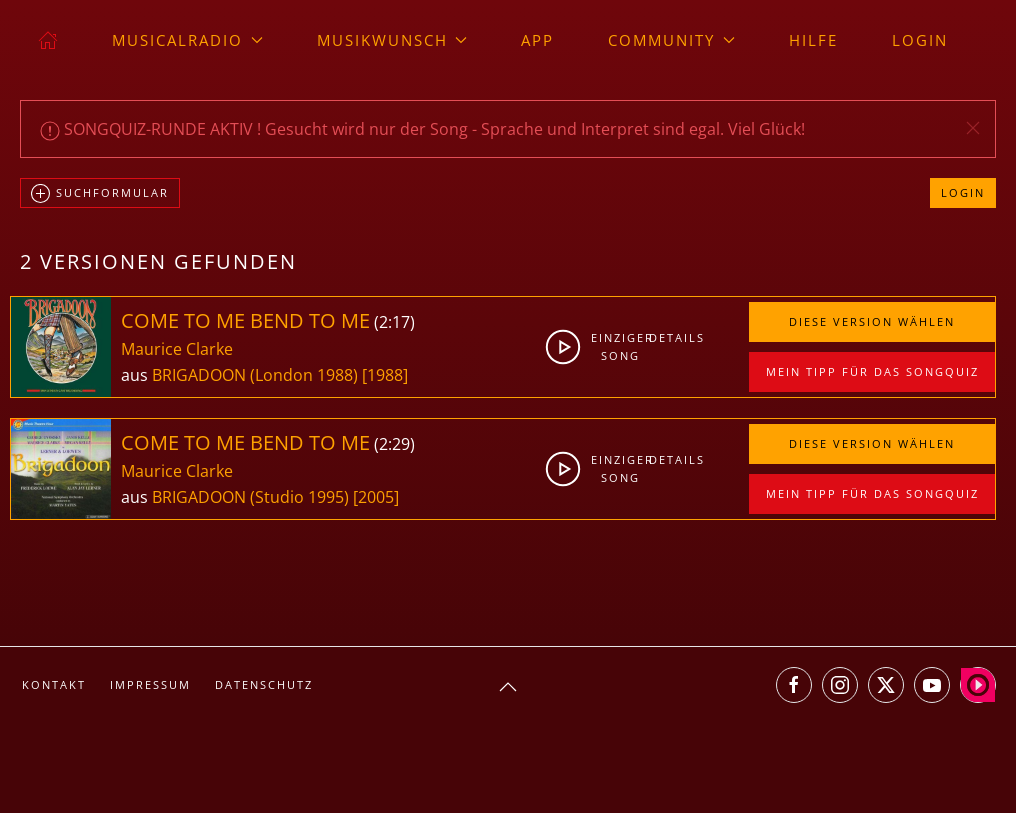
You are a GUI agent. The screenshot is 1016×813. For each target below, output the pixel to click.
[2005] (376, 497)
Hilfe (813, 40)
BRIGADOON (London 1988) (255, 375)
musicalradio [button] (187, 40)
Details (672, 337)
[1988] (385, 375)
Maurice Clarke (177, 349)
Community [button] (671, 40)
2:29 (394, 444)
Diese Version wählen (872, 321)
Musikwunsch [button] (392, 40)
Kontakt (54, 684)
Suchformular (100, 194)
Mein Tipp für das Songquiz (872, 371)
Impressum (150, 684)
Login (920, 40)
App (537, 40)
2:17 (394, 322)
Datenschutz (264, 684)
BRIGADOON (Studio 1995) (250, 497)
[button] (973, 128)
